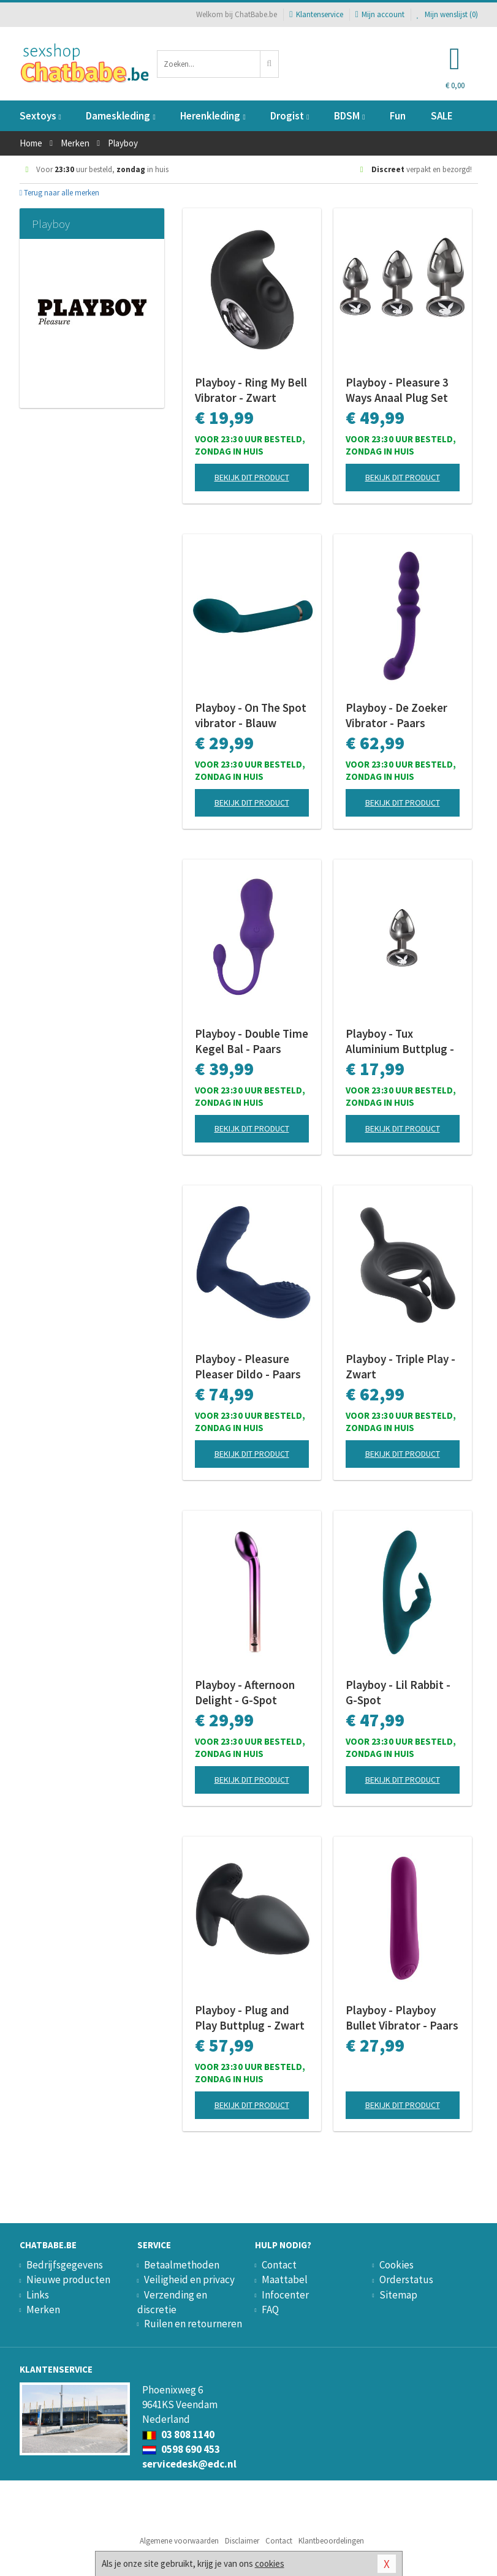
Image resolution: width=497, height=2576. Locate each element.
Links (37, 2295)
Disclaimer (242, 2541)
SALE (442, 116)
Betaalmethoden (181, 2265)
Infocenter (285, 2295)
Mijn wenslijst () (447, 14)
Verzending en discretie (172, 2302)
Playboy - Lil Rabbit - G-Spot (398, 1692)
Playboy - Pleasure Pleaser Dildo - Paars (248, 1366)
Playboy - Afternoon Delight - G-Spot (245, 1692)
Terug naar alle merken (60, 192)
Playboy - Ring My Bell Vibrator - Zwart (251, 390)
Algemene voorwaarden (179, 2541)
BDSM (349, 116)
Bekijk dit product (251, 477)
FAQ (270, 2309)
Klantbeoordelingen (331, 2541)
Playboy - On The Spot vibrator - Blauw (250, 715)
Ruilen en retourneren (193, 2323)
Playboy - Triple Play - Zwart (400, 1366)
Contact (279, 2265)
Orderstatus (406, 2279)
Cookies (396, 2265)
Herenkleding (212, 116)
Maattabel (285, 2279)
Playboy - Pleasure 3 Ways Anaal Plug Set (397, 390)
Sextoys (40, 116)
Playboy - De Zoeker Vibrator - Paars (396, 715)
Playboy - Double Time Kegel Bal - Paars (251, 1041)
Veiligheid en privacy (189, 2279)
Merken (43, 2309)
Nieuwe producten (68, 2279)
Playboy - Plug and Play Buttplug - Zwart (250, 2018)
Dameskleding (120, 116)
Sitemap (398, 2295)
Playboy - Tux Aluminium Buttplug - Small (400, 1041)
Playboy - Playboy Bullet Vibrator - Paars (402, 2018)
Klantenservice (316, 14)
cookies (269, 2563)
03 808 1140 (178, 2434)
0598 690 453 (181, 2449)
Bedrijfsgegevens (64, 2265)
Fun (398, 116)
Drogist (289, 116)
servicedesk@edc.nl (189, 2464)
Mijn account (379, 14)
